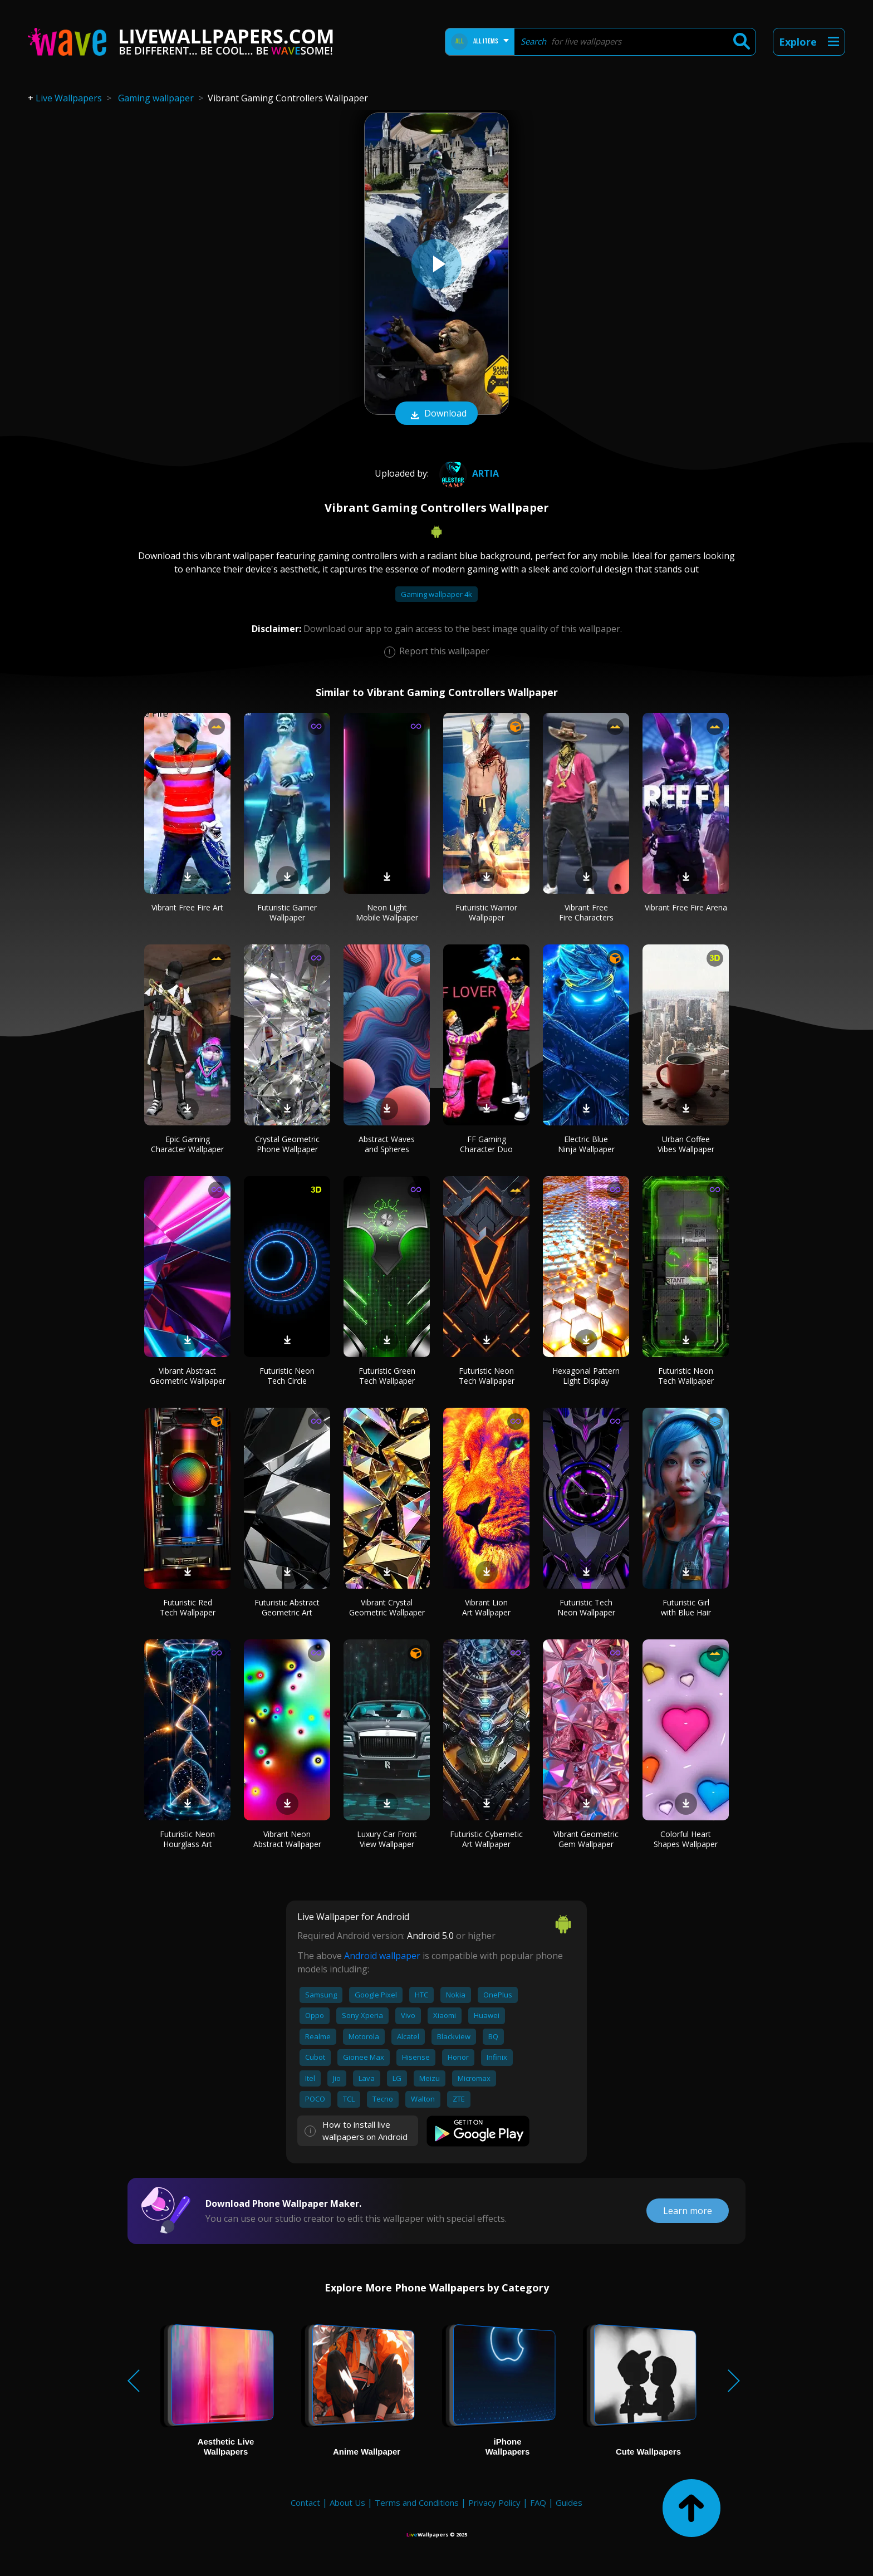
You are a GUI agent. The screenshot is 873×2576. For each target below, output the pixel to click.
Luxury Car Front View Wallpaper (387, 1839)
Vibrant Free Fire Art (187, 907)
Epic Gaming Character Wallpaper (187, 1144)
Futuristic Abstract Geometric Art (287, 1607)
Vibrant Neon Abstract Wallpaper (287, 1839)
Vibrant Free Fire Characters (586, 912)
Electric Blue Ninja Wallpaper (586, 1144)
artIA (467, 473)
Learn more (687, 2211)
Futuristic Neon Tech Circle (287, 1375)
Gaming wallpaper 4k (436, 594)
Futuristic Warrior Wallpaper (486, 912)
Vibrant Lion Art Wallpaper (486, 1607)
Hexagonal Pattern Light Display (586, 1375)
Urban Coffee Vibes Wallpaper (686, 1144)
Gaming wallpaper (156, 98)
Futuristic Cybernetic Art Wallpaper (486, 1839)
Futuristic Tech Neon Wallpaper (586, 1607)
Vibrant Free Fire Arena (686, 907)
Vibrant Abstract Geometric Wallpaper (187, 1375)
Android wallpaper (382, 1956)
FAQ (538, 2502)
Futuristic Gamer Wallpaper (287, 912)
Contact (305, 2502)
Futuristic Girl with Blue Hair (686, 1607)
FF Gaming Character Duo (486, 1144)
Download (436, 414)
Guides (569, 2502)
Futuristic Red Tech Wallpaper (187, 1607)
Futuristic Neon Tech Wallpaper (486, 1375)
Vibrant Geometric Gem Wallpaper (586, 1839)
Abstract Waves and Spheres (387, 1144)
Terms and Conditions (417, 2502)
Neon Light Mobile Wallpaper (387, 912)
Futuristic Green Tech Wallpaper (387, 1375)
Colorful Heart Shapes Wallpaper (686, 1839)
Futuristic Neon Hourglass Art (187, 1839)
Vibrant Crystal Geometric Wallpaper (387, 1607)
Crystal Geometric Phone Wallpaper (287, 1144)
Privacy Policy (494, 2502)
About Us (347, 2502)
